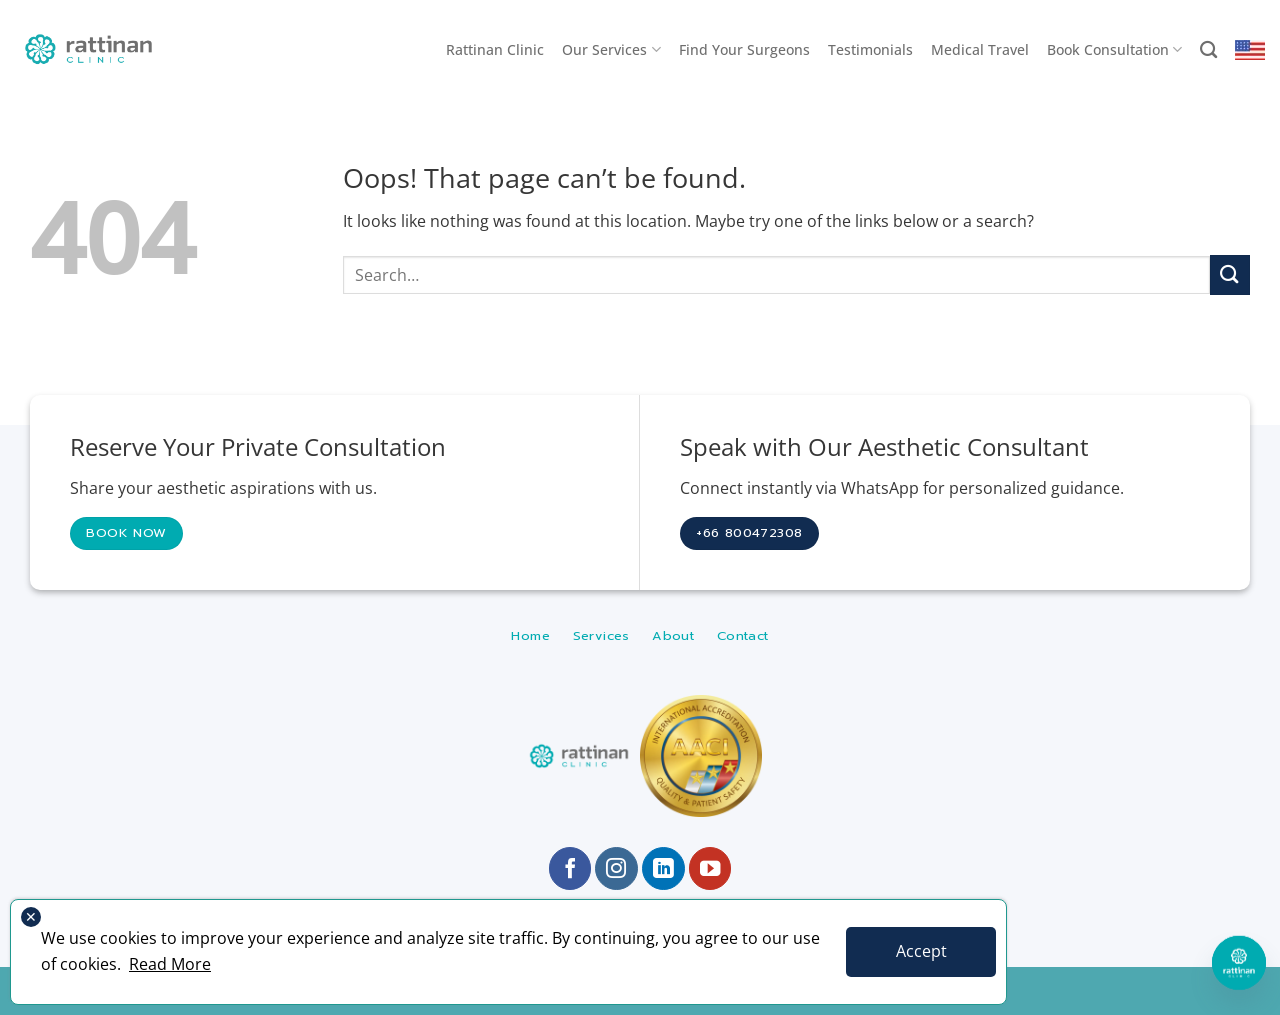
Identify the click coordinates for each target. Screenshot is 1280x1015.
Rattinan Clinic (495, 49)
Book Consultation (1114, 50)
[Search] (1208, 50)
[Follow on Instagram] (616, 868)
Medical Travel (980, 49)
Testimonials (870, 49)
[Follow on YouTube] (710, 868)
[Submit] (1230, 274)
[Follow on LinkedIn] (663, 868)
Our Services (611, 50)
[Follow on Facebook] (570, 868)
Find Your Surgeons (744, 49)
